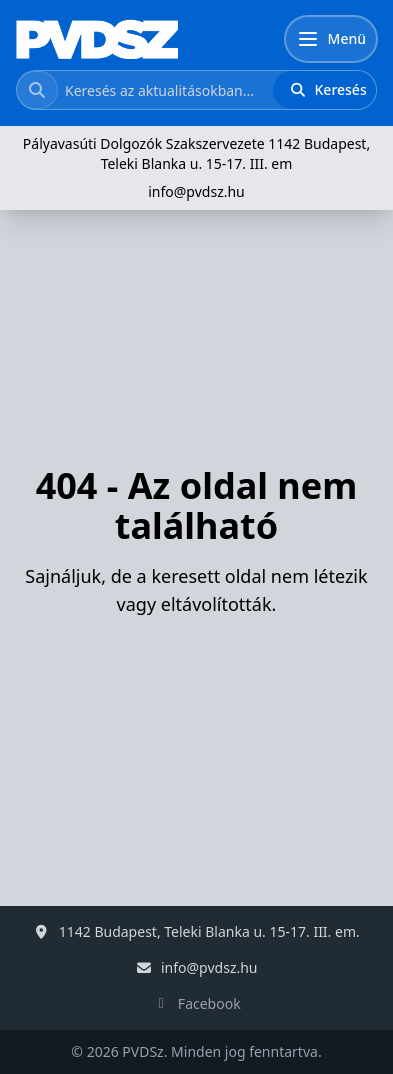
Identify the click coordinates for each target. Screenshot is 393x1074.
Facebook (209, 1003)
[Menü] (331, 39)
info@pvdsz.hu (196, 191)
